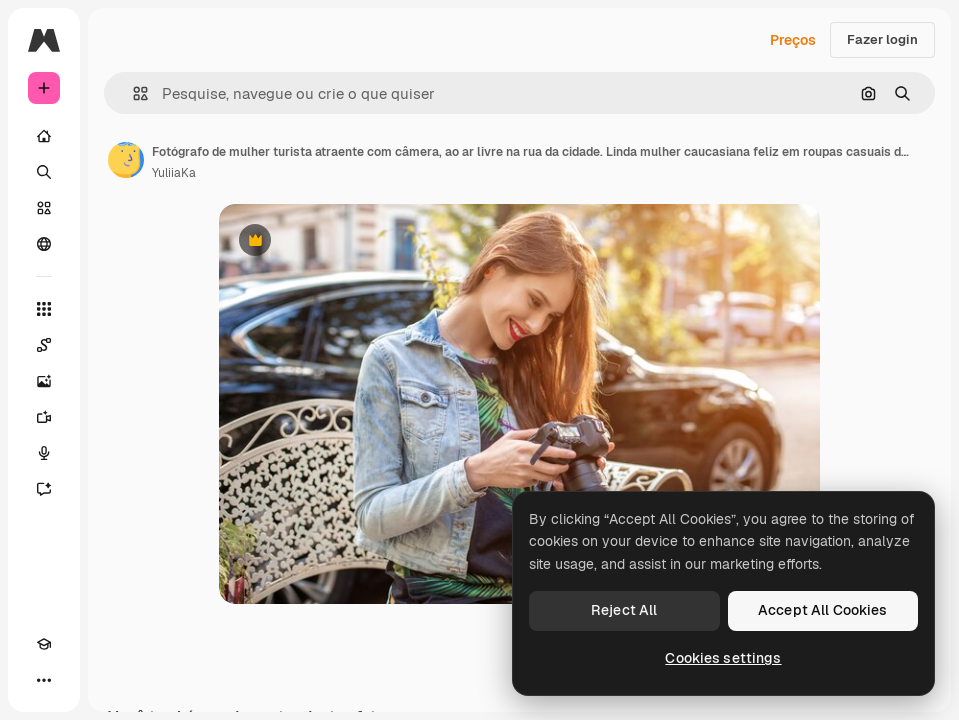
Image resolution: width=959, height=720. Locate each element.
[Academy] (44, 644)
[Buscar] (44, 172)
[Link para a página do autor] (126, 160)
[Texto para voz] (44, 453)
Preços (793, 40)
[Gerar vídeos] (44, 417)
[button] (132, 93)
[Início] (44, 136)
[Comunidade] (44, 244)
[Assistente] (44, 489)
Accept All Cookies (823, 610)
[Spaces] (44, 345)
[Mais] (44, 680)
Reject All (624, 610)
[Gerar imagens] (44, 381)
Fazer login (882, 39)
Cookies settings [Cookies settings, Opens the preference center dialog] (723, 658)
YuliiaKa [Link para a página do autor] (174, 173)
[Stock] (44, 208)
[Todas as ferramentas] (44, 309)
